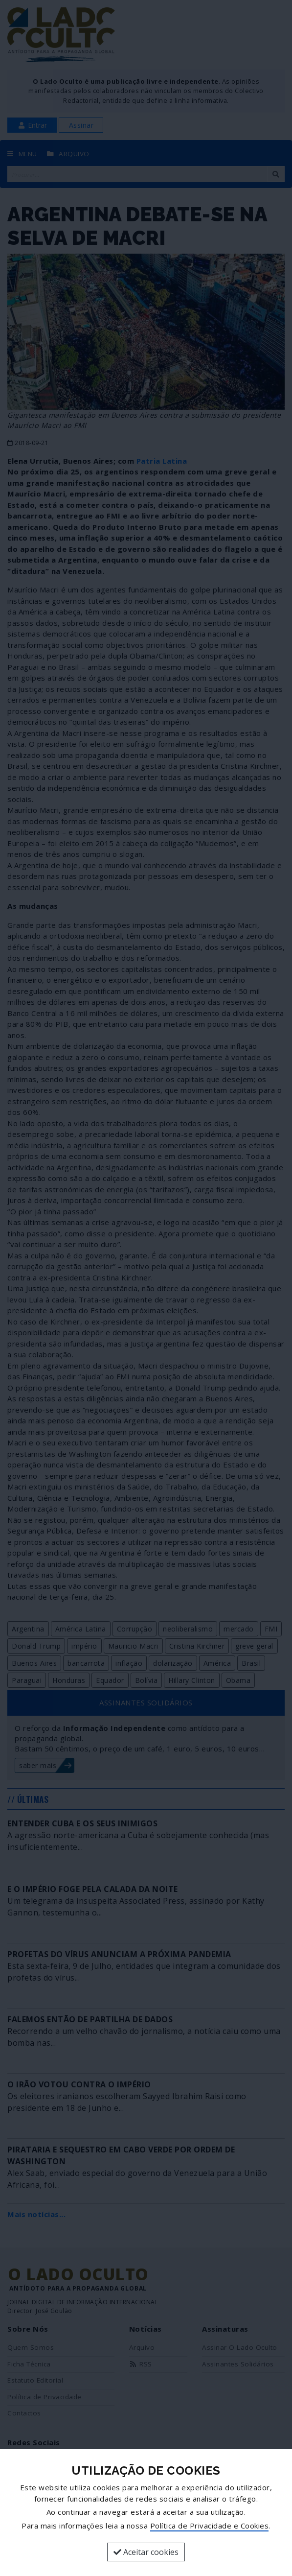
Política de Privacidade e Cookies (209, 2525)
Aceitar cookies (146, 2552)
